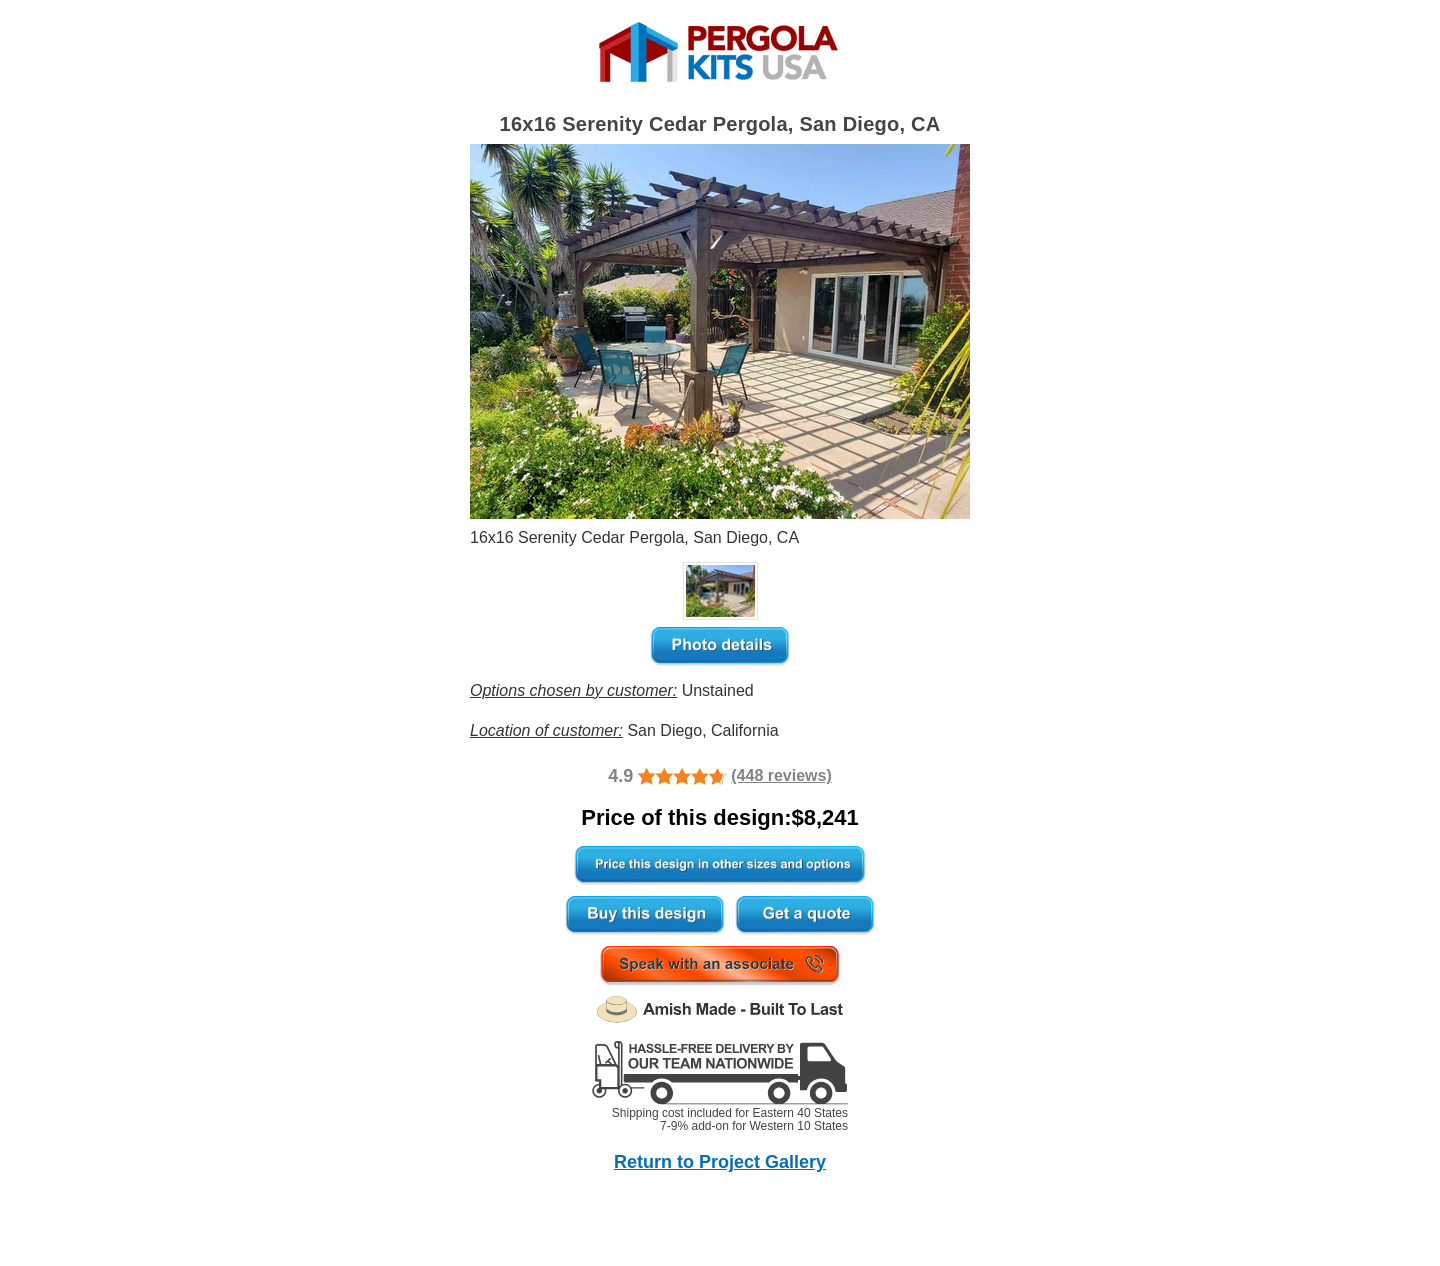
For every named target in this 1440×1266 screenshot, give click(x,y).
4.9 (620, 776)
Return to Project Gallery (720, 1162)
